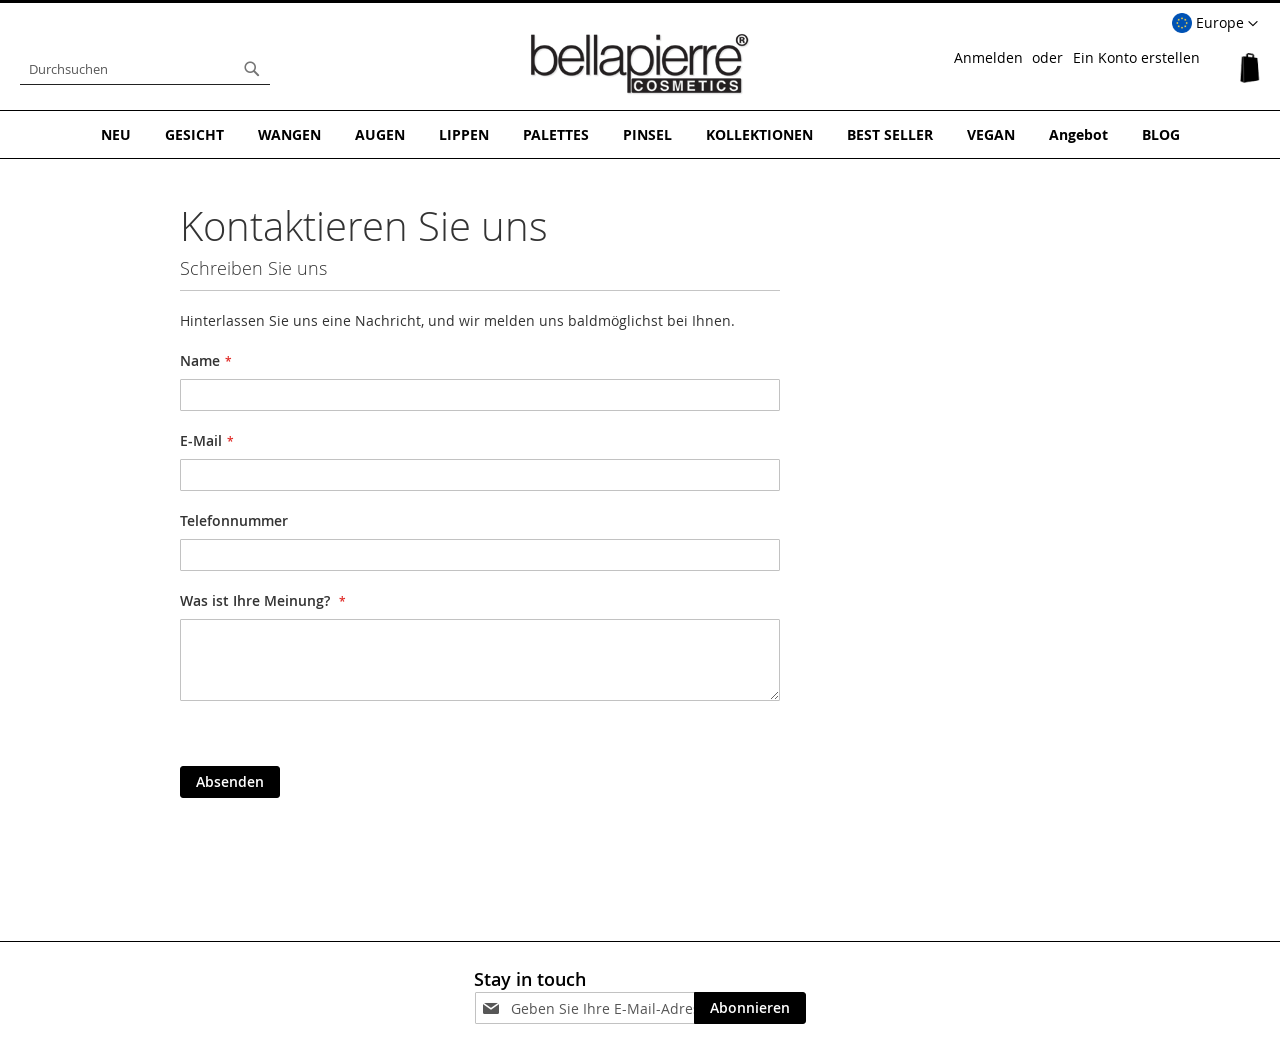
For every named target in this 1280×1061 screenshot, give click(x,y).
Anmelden (988, 57)
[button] (1215, 24)
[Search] (252, 69)
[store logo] (640, 64)
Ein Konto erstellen (1136, 57)
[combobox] (145, 69)
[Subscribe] (750, 1008)
